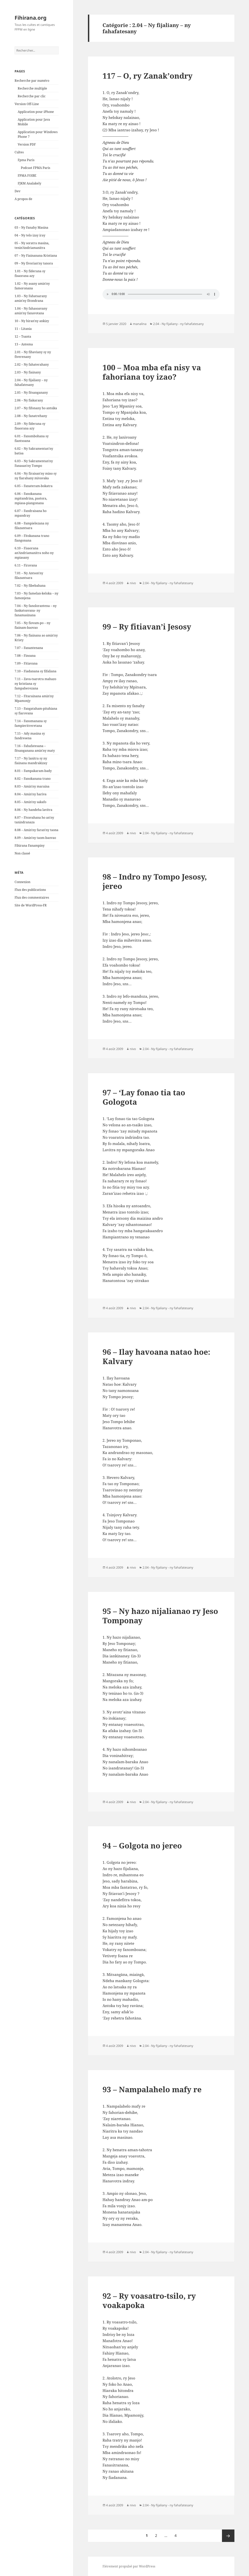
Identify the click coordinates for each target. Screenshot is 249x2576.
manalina (139, 324)
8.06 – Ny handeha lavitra (33, 810)
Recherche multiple (32, 88)
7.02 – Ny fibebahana (30, 585)
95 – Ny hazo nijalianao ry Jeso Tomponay (160, 1615)
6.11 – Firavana (26, 565)
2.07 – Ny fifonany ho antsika (36, 408)
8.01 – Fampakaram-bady (33, 771)
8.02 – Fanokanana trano (33, 778)
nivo (133, 583)
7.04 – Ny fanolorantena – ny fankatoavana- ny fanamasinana (36, 610)
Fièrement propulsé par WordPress (129, 2566)
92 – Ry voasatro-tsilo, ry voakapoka (149, 2300)
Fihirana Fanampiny (30, 845)
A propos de (23, 199)
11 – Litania (23, 329)
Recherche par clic (32, 96)
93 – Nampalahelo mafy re (152, 2089)
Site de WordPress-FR (31, 905)
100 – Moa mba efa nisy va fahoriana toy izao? (152, 372)
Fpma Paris (26, 160)
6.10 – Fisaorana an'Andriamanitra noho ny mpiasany (34, 553)
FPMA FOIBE (27, 175)
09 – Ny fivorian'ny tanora (34, 263)
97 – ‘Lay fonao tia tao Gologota (144, 1097)
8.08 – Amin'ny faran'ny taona (36, 830)
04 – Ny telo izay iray (30, 235)
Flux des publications (30, 890)
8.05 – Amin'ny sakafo (30, 802)
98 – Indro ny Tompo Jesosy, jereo (155, 881)
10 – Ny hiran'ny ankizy (32, 321)
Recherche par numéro (32, 80)
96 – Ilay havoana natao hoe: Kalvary (156, 1356)
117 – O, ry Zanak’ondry (148, 75)
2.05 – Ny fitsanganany (31, 392)
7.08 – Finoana (25, 655)
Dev (17, 191)
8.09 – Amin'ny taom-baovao (35, 838)
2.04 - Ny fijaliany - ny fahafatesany (178, 324)
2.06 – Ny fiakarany (29, 400)
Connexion (22, 882)
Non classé (22, 853)
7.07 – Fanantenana (29, 648)
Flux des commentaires (32, 897)
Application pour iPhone (36, 112)
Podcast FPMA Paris (35, 168)
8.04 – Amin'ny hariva (30, 794)
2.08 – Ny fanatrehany (31, 416)
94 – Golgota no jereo (142, 1845)
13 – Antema (24, 344)
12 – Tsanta (23, 336)
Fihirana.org (30, 17)
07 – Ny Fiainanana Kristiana (36, 255)
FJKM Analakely (29, 183)
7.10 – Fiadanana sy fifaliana (35, 671)
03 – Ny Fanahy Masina (31, 227)
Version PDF (27, 144)
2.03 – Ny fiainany (28, 372)
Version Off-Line (27, 104)
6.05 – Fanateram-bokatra (34, 486)
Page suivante (228, 2535)
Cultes (19, 152)
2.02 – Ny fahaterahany (32, 364)
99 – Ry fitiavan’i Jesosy (147, 626)
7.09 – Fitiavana (26, 663)
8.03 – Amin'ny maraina (32, 786)
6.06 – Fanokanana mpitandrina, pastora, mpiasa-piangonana (31, 498)
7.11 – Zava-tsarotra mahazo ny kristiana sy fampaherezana (35, 683)
